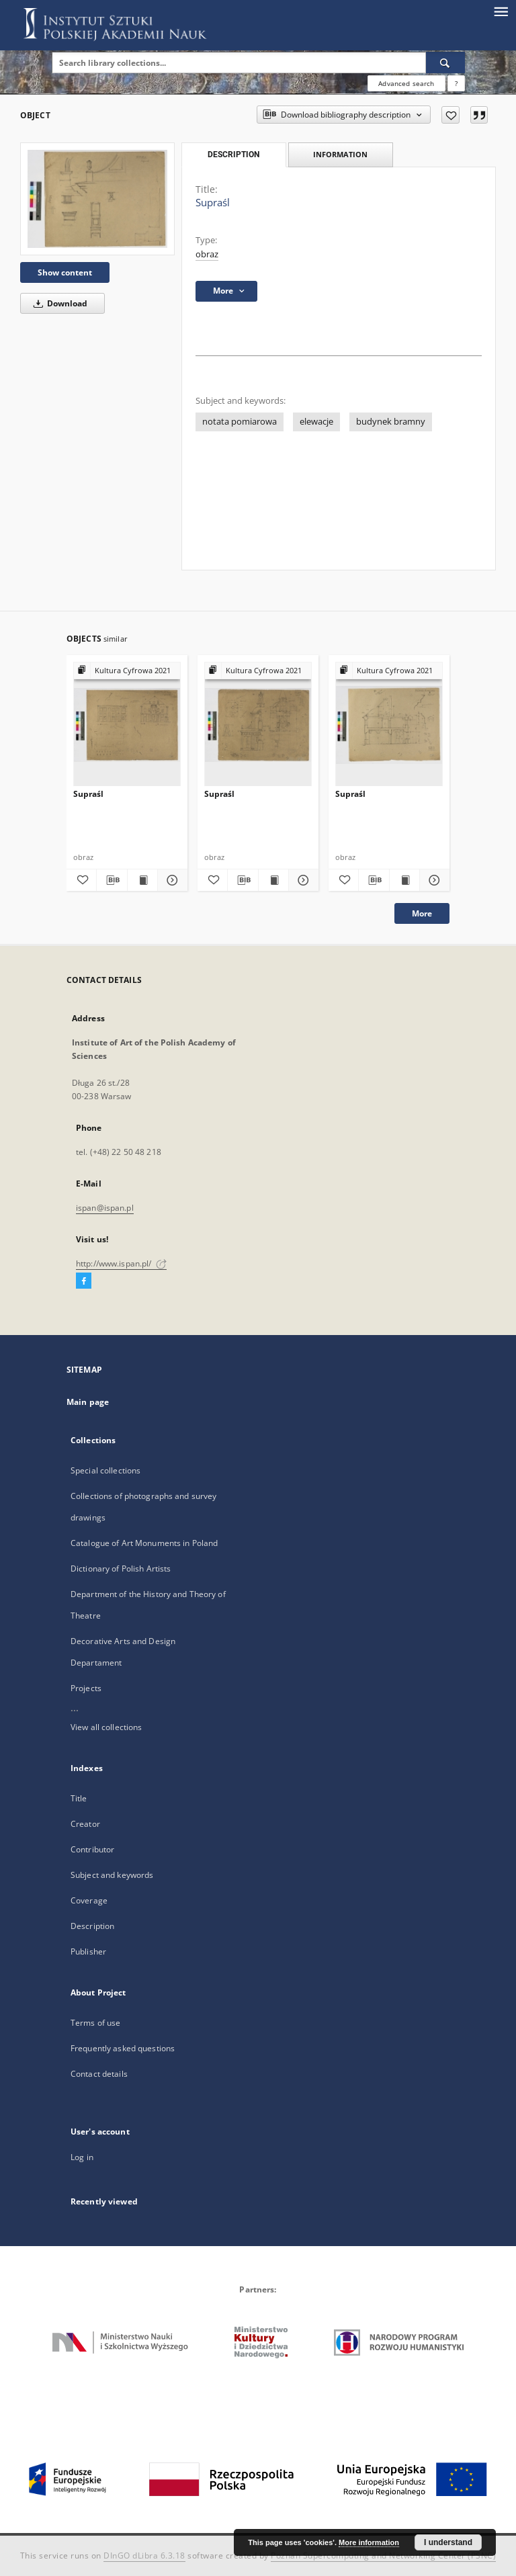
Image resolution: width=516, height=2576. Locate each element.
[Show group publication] (127, 670)
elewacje (316, 421)
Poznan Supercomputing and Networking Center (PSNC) (383, 2555)
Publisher (88, 1951)
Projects (86, 1688)
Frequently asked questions (123, 2048)
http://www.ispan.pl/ (121, 1263)
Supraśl (88, 794)
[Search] (445, 62)
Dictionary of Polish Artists (121, 1568)
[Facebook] (83, 1281)
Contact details (99, 2073)
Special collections (105, 1470)
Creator (85, 1824)
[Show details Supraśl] (170, 880)
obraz (207, 254)
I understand (448, 2542)
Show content (65, 272)
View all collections (106, 1727)
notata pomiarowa (239, 421)
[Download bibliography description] (111, 880)
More (422, 913)
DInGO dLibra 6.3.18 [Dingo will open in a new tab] (144, 2555)
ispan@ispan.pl (105, 1207)
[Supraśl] (97, 198)
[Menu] (500, 11)
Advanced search (406, 83)
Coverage (89, 1900)
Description (92, 1926)
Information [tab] (340, 154)
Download (58, 303)
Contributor (92, 1849)
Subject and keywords (112, 1875)
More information (369, 2542)
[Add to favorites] (450, 115)
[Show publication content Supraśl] (142, 880)
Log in (82, 2157)
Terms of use (95, 2022)
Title (79, 1798)
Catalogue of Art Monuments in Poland (144, 1543)
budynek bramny (390, 421)
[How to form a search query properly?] (456, 83)
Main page (88, 1402)
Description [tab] (233, 154)
